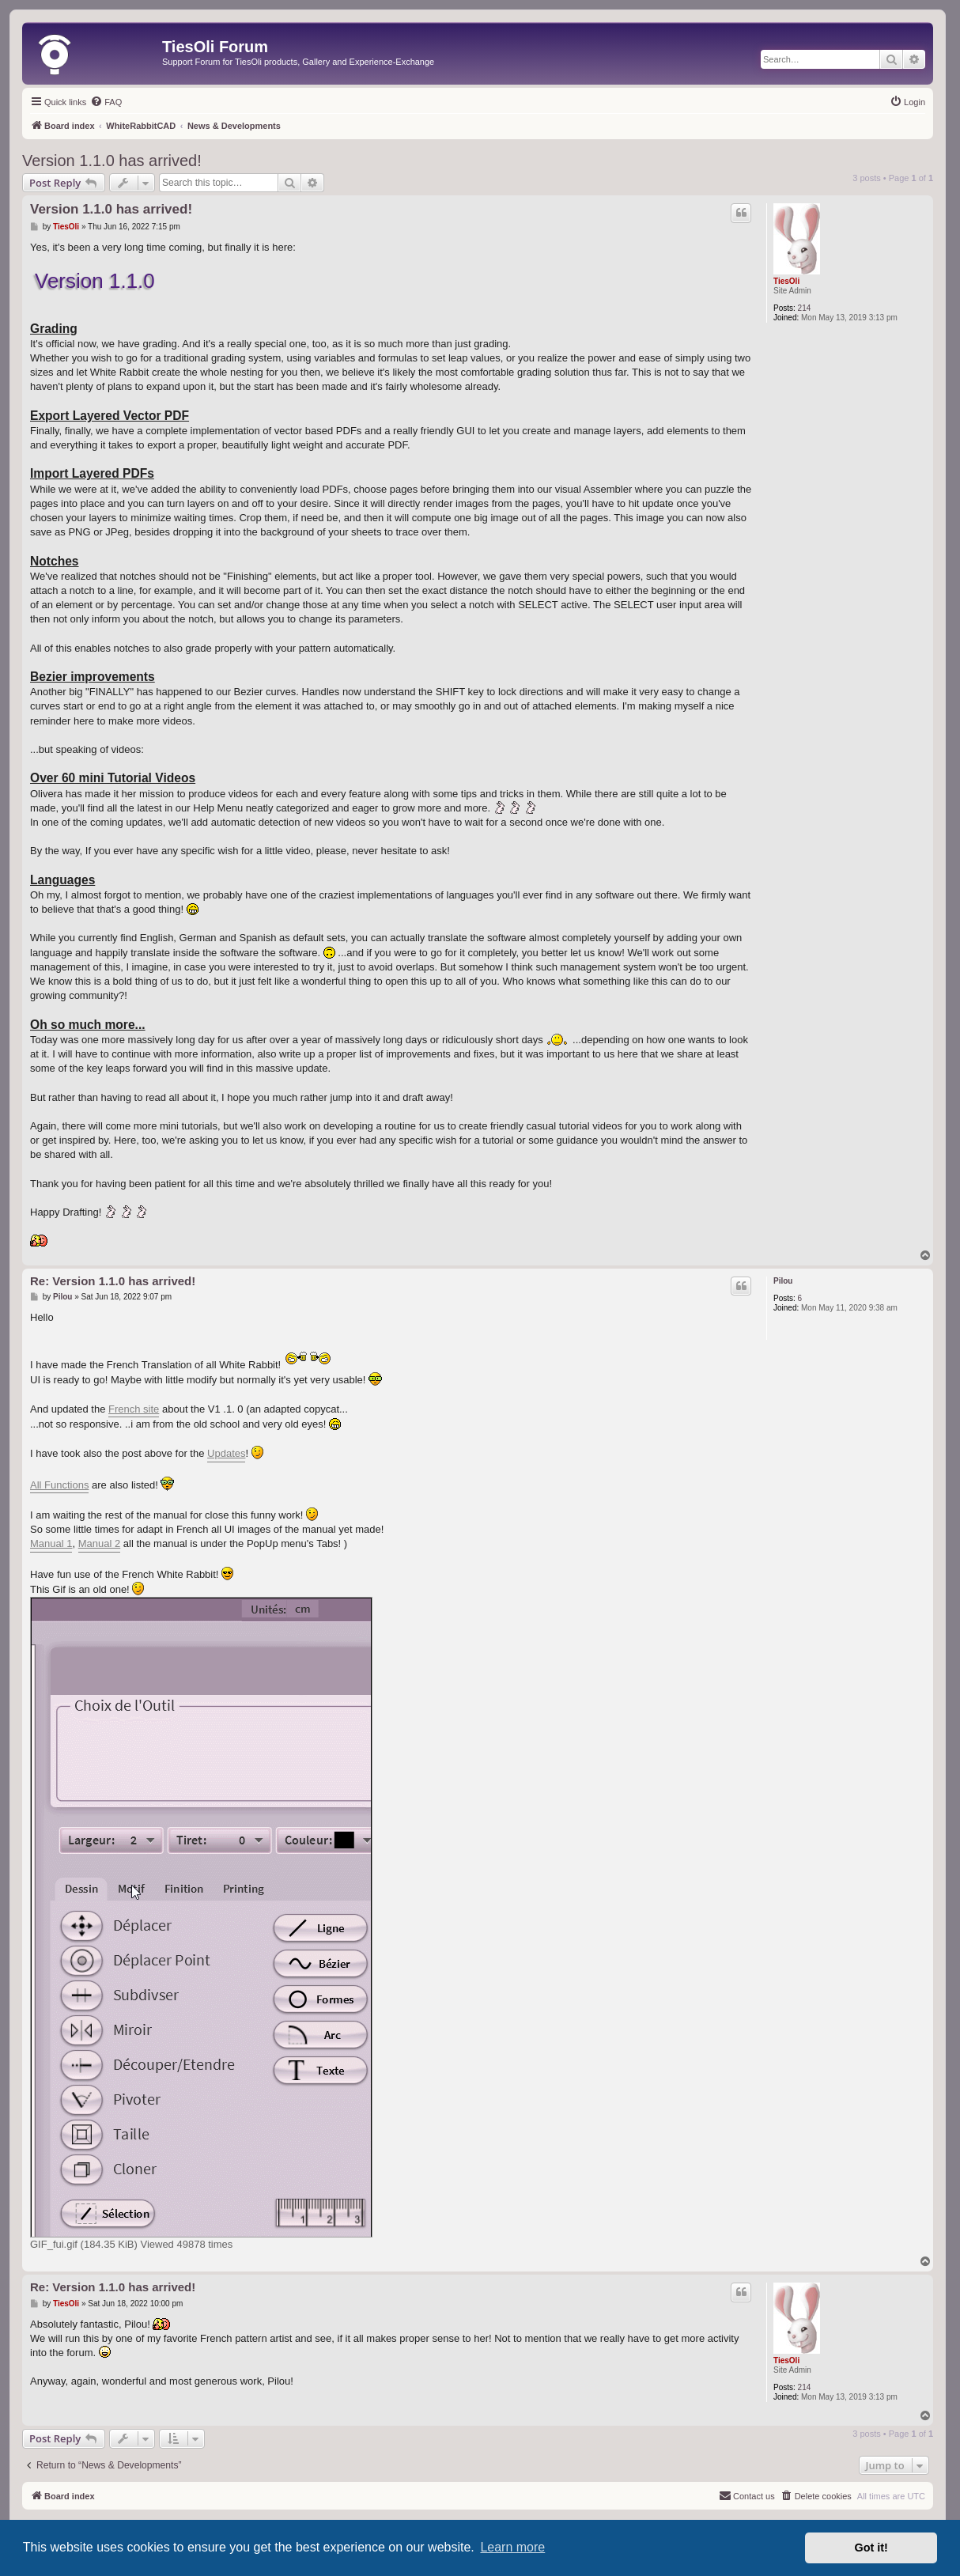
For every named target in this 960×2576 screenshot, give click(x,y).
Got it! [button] (871, 2547)
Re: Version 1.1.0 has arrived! (112, 1281)
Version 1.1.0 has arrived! (112, 160)
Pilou (782, 1281)
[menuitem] (106, 102)
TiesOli (786, 281)
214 (804, 308)
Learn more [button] (512, 2547)
